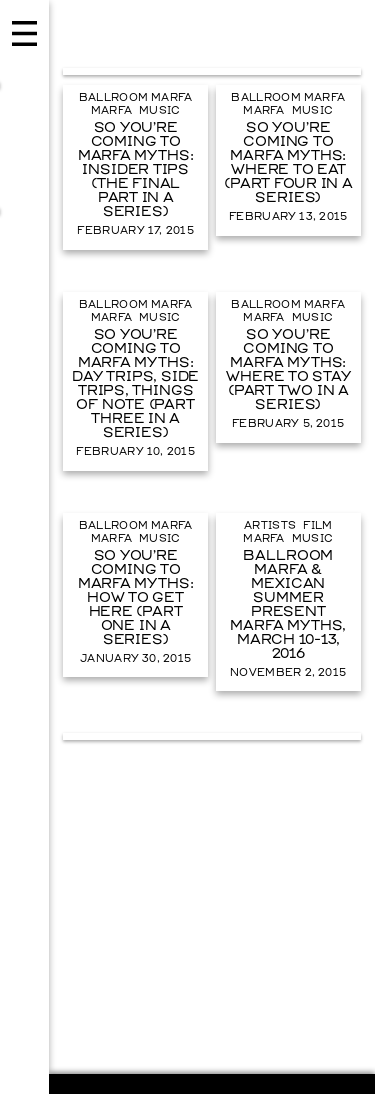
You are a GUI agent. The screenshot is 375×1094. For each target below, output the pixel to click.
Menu (24, 547)
